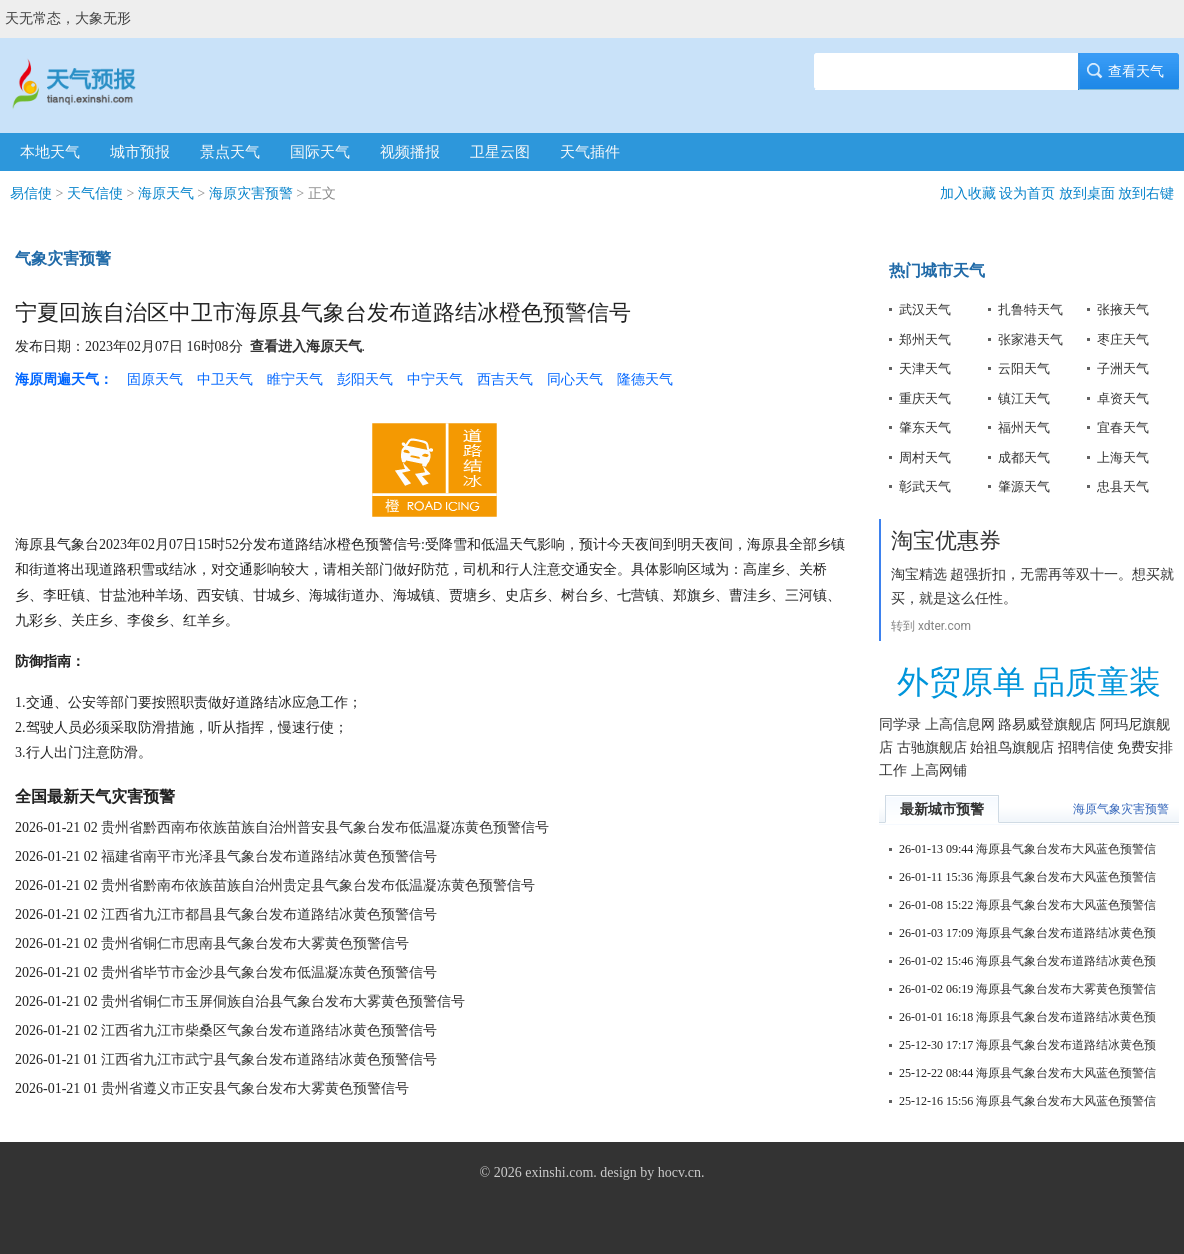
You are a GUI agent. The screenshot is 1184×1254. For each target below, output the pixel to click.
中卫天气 (225, 379)
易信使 (31, 193)
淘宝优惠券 (946, 540)
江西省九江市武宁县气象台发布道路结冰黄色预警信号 (269, 1059)
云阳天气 (1024, 368)
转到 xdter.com (931, 626)
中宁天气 (435, 379)
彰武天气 (925, 486)
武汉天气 (925, 309)
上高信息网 (960, 724)
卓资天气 (1123, 398)
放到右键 (1146, 193)
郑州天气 (925, 339)
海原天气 (166, 193)
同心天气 (575, 379)
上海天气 (1123, 457)
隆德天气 (645, 379)
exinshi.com (559, 1172)
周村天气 (925, 457)
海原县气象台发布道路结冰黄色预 (1066, 933)
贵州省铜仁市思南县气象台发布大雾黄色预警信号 (255, 943)
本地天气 (50, 152)
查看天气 (1129, 71)
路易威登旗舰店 (1047, 724)
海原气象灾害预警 (1121, 809)
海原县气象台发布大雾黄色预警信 (1066, 989)
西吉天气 (505, 379)
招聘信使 (1086, 747)
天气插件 (590, 152)
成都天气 (1024, 457)
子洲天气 (1123, 368)
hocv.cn (679, 1172)
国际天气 (320, 152)
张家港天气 (1030, 339)
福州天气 (1024, 427)
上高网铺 (939, 770)
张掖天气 (1123, 309)
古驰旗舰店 (932, 747)
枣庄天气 (1123, 339)
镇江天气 (1024, 398)
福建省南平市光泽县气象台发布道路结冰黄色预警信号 (269, 856)
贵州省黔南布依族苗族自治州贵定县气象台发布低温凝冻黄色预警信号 (318, 885)
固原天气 (155, 379)
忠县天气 (1123, 486)
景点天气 (230, 152)
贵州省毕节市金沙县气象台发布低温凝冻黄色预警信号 (269, 972)
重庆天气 (925, 398)
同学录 (900, 724)
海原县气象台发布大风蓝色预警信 (1066, 849)
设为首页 (1027, 193)
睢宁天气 (295, 379)
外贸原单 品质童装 (1029, 682)
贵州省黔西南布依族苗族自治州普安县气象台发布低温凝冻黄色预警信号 (325, 827)
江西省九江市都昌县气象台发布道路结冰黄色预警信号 (269, 914)
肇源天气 (1024, 486)
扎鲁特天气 (1030, 309)
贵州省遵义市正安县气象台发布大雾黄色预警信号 (255, 1088)
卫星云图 (500, 152)
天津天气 (925, 368)
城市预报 (140, 152)
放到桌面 (1087, 193)
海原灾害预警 (251, 193)
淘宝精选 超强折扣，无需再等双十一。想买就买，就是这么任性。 (1032, 586)
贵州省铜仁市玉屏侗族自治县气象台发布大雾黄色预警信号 (283, 1001)
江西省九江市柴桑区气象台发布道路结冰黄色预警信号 (269, 1030)
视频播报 (410, 152)
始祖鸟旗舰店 (1012, 747)
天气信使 (95, 193)
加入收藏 (968, 193)
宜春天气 (1123, 427)
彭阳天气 (365, 379)
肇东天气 (925, 427)
